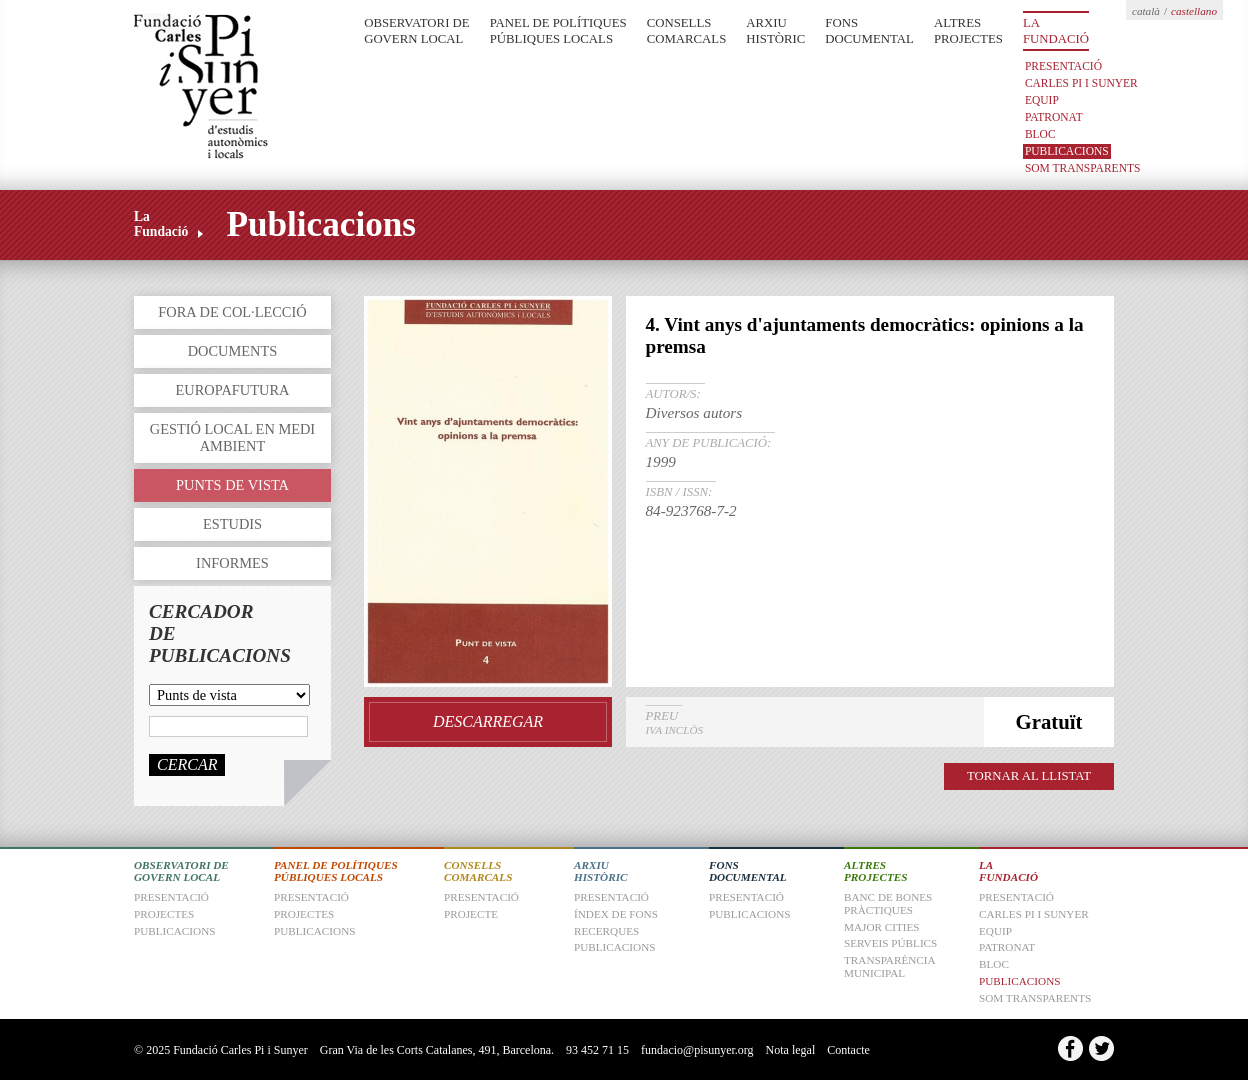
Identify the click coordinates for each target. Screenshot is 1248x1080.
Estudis (232, 524)
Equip (1042, 100)
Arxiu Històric (775, 31)
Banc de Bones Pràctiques (888, 903)
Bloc (1040, 134)
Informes (232, 563)
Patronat (1054, 117)
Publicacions (1067, 151)
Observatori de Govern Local (417, 31)
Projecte (471, 914)
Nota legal (791, 1050)
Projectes (304, 914)
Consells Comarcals (687, 31)
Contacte (848, 1050)
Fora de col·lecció (232, 312)
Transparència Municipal (889, 966)
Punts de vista (232, 485)
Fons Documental (869, 31)
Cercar (187, 764)
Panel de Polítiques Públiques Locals (558, 31)
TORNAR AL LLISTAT (1029, 776)
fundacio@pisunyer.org (697, 1050)
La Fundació (1056, 31)
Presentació (1063, 66)
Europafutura (233, 390)
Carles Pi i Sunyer (1081, 83)
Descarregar (488, 721)
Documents (233, 351)
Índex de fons (616, 914)
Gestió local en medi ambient (232, 437)
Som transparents (1083, 168)
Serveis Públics (890, 943)
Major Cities (882, 927)
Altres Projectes (968, 31)
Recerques (606, 931)
